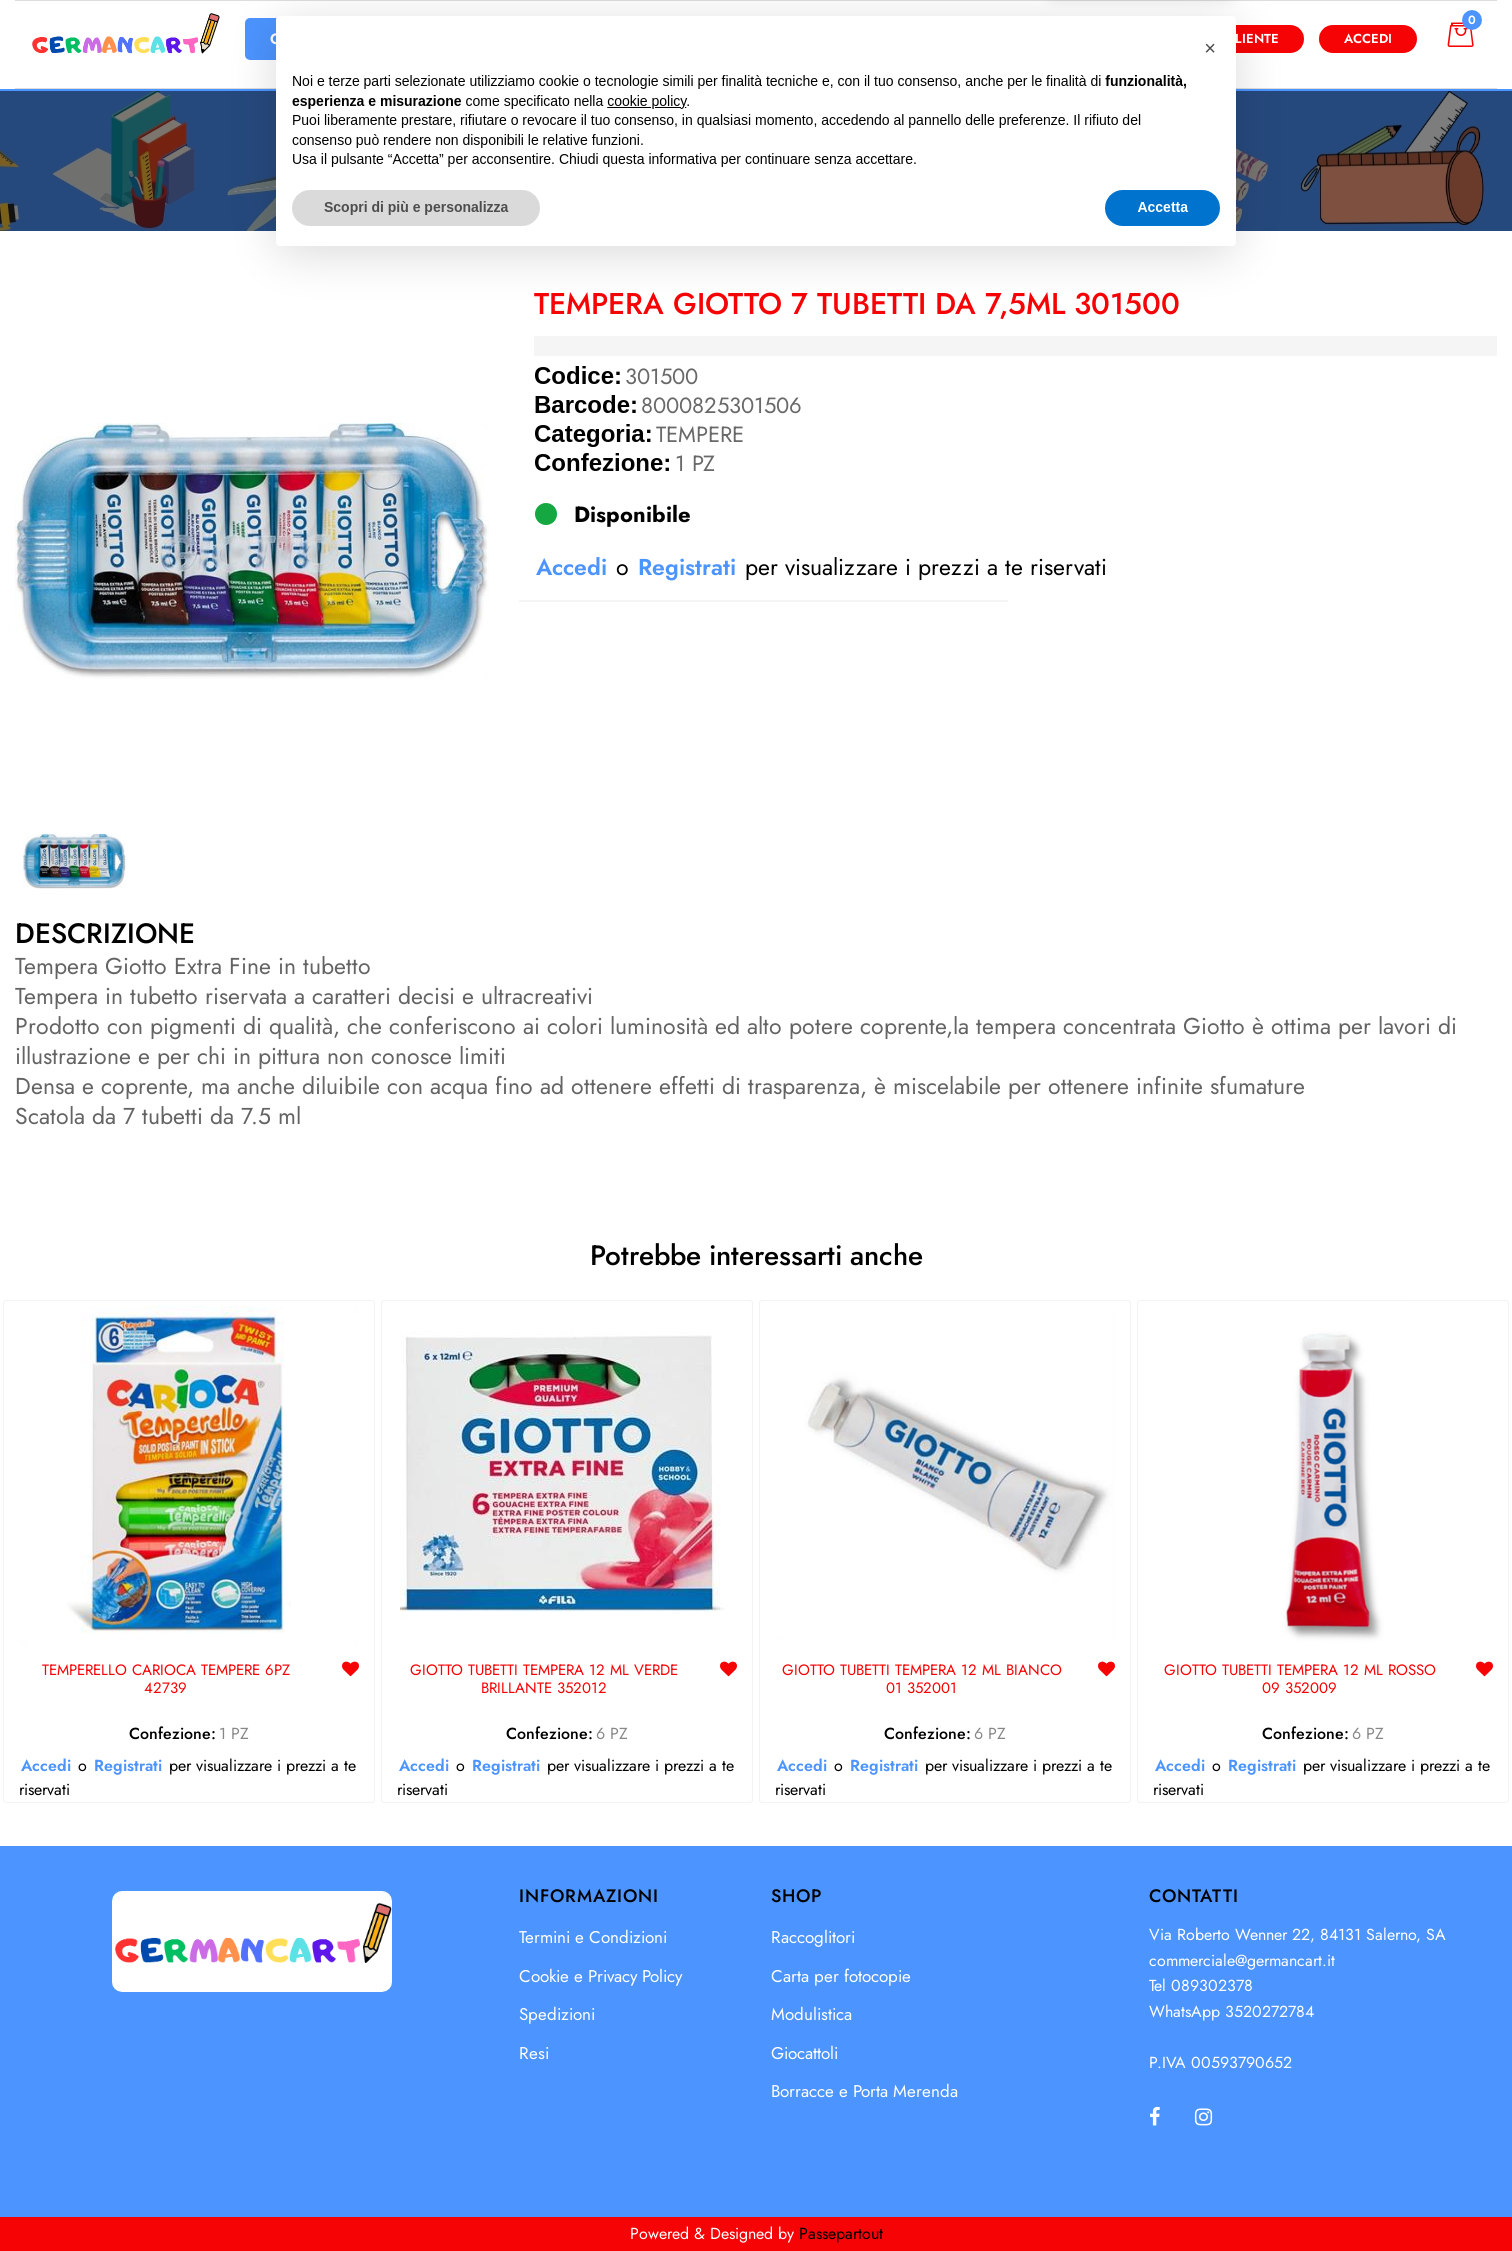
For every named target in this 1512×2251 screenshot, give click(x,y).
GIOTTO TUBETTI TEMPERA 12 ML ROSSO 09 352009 (1300, 1680)
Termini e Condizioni (593, 1937)
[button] (952, 38)
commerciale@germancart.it (1242, 1960)
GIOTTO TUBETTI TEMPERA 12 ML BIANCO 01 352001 (922, 1680)
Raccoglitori (813, 1937)
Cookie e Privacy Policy (600, 1976)
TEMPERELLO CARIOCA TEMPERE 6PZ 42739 (166, 1680)
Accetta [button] (1162, 2196)
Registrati (687, 567)
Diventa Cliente (1223, 38)
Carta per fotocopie (841, 1976)
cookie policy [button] (646, 2090)
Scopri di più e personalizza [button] (416, 2196)
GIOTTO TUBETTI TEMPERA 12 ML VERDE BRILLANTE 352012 (544, 1680)
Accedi (1368, 38)
